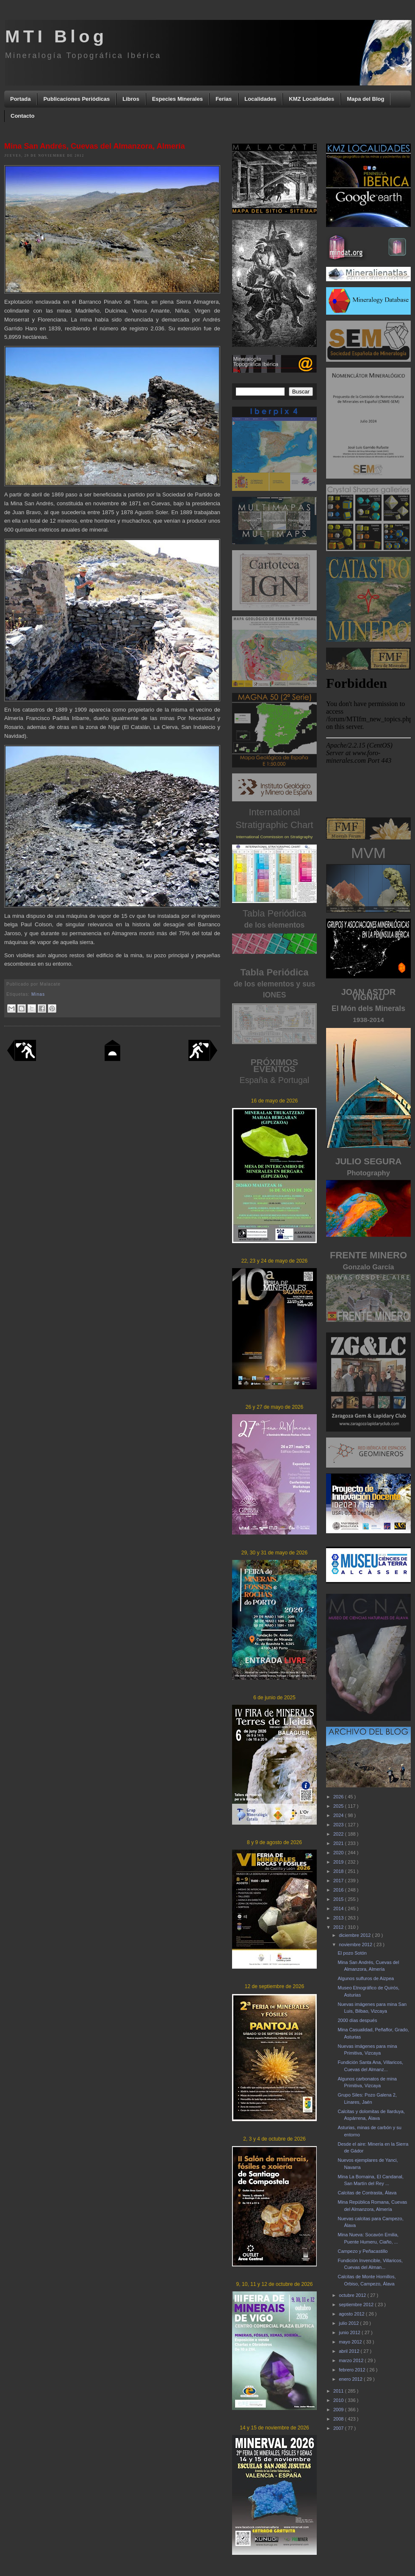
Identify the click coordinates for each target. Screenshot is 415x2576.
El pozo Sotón (352, 1953)
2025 (339, 1806)
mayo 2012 (351, 2341)
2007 (339, 2428)
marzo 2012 (352, 2360)
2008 (339, 2418)
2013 (339, 1917)
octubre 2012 (353, 2295)
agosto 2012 (352, 2313)
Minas (38, 994)
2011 (339, 2390)
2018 (339, 1871)
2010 (339, 2400)
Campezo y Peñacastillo (362, 2251)
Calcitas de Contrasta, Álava (367, 2192)
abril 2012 (349, 2351)
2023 (339, 1824)
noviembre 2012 (356, 1944)
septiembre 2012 (357, 2304)
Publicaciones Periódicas (76, 99)
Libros (130, 99)
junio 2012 (350, 2332)
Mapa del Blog (365, 99)
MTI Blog (56, 36)
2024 (339, 1815)
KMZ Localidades (311, 99)
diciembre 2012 (355, 1935)
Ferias (224, 99)
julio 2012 (349, 2323)
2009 (339, 2409)
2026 (339, 1796)
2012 (339, 1927)
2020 (339, 1852)
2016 (339, 1889)
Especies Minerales (177, 99)
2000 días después (357, 2020)
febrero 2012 (352, 2369)
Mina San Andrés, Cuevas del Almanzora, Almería (94, 146)
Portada (20, 99)
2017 (339, 1880)
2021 (339, 1843)
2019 (339, 1861)
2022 (339, 1833)
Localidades (260, 99)
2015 (339, 1899)
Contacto (22, 116)
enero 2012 (351, 2379)
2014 (339, 1908)
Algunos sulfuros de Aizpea (366, 1978)
